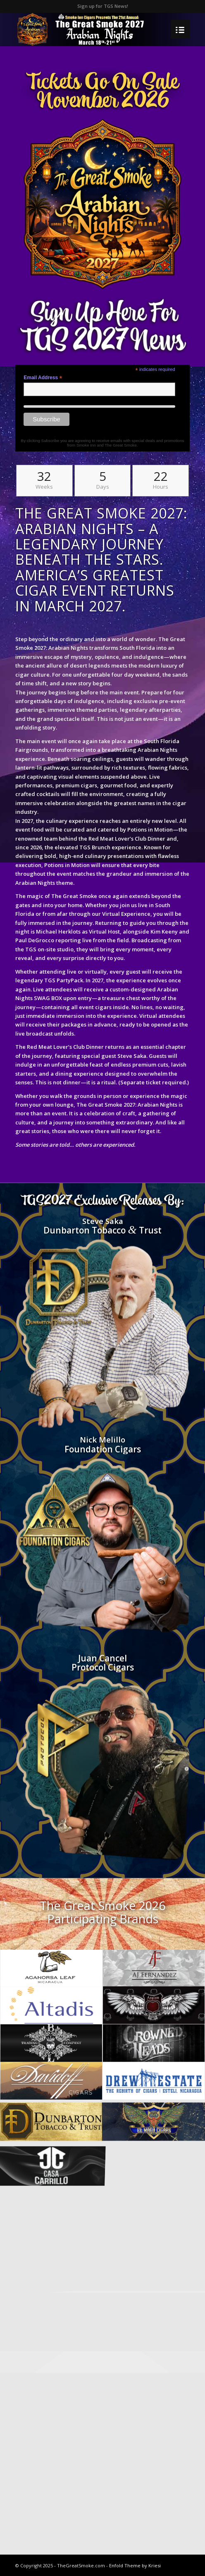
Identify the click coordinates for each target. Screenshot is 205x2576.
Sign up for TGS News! (102, 6)
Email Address (43, 378)
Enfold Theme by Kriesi (135, 2565)
